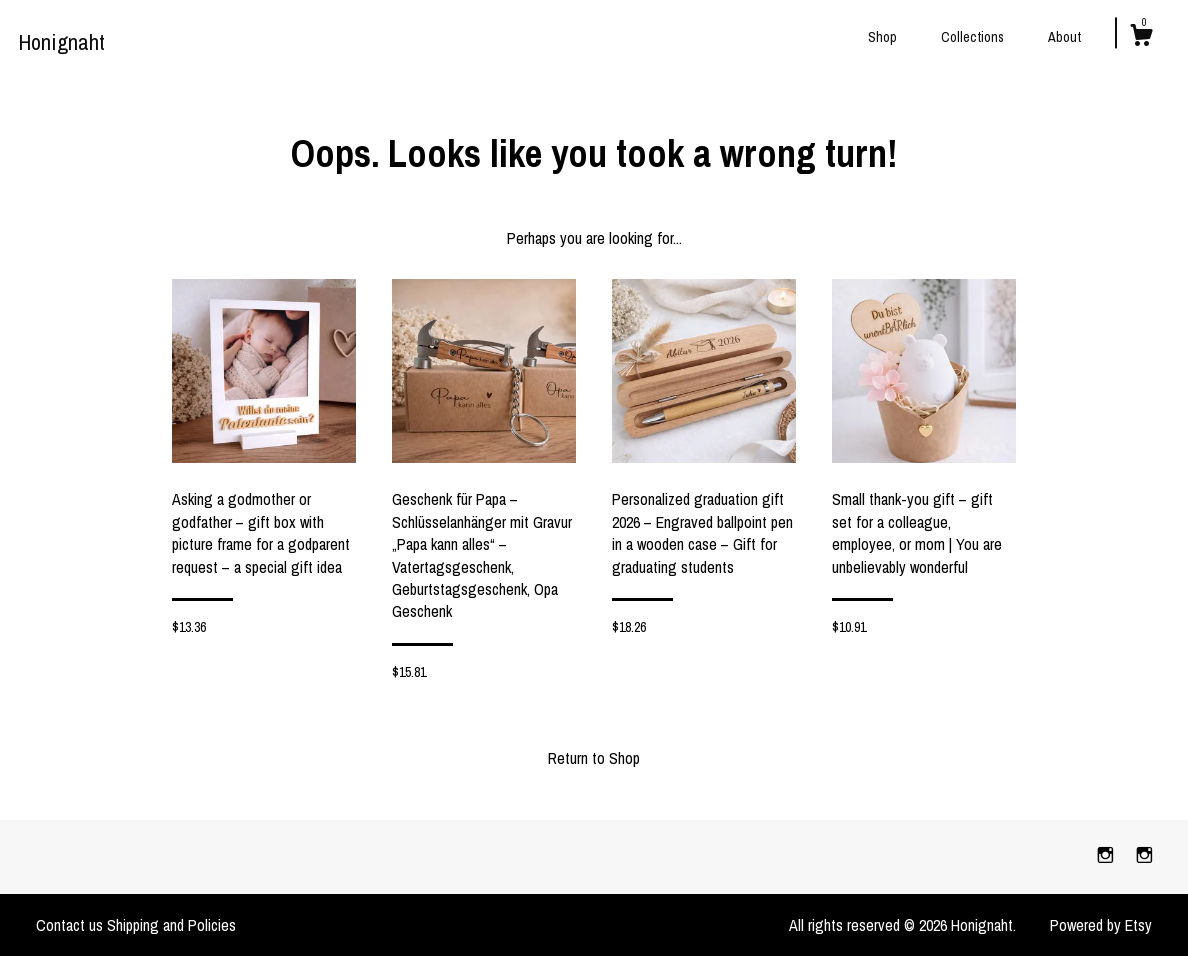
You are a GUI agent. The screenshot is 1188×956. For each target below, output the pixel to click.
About (1064, 37)
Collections (972, 37)
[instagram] (1107, 856)
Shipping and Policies (171, 925)
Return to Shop (594, 758)
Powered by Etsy (1101, 925)
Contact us (69, 925)
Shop (882, 37)
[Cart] (1141, 38)
